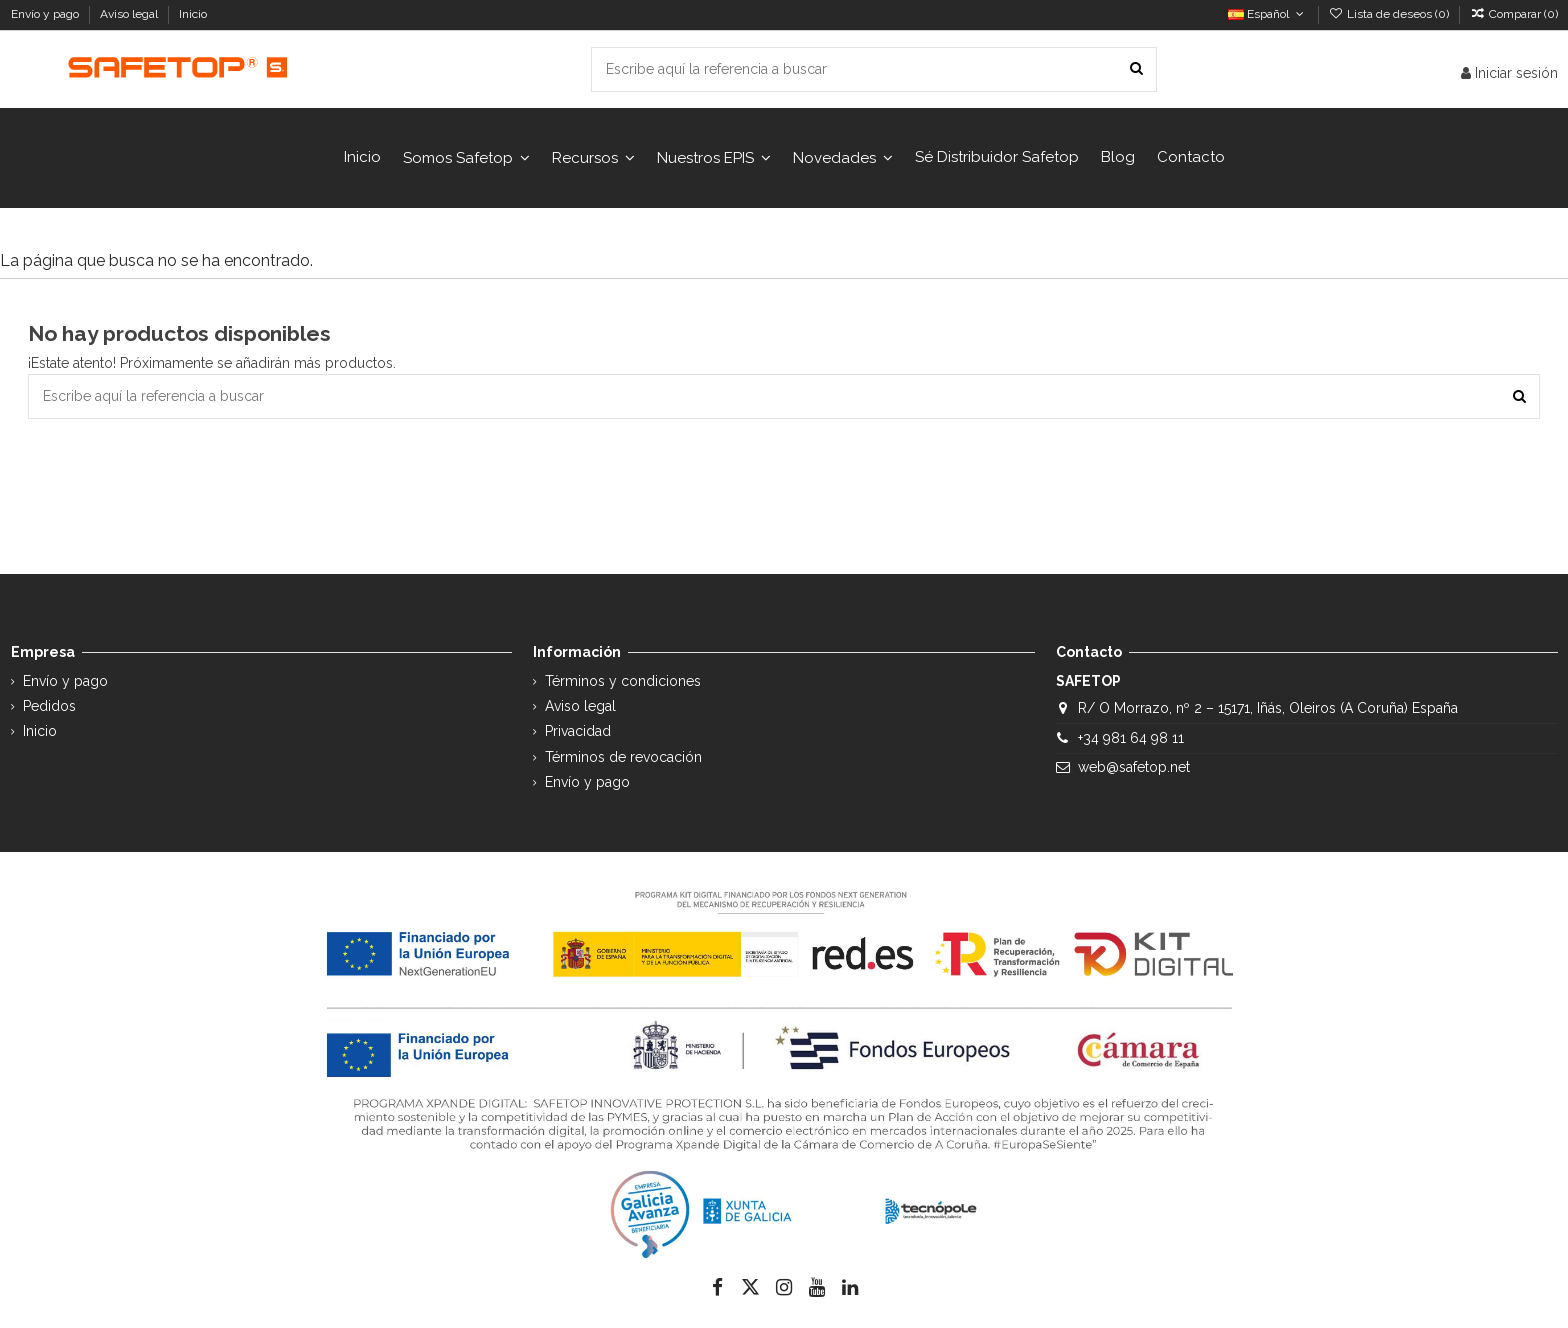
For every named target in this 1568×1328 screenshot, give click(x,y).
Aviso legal (130, 14)
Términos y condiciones (623, 681)
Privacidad (578, 731)
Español (1267, 14)
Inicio (193, 14)
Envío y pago (46, 14)
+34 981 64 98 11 (1131, 738)
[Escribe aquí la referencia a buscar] (1136, 69)
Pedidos (49, 706)
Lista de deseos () (1390, 14)
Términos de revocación (623, 757)
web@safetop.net (1134, 767)
